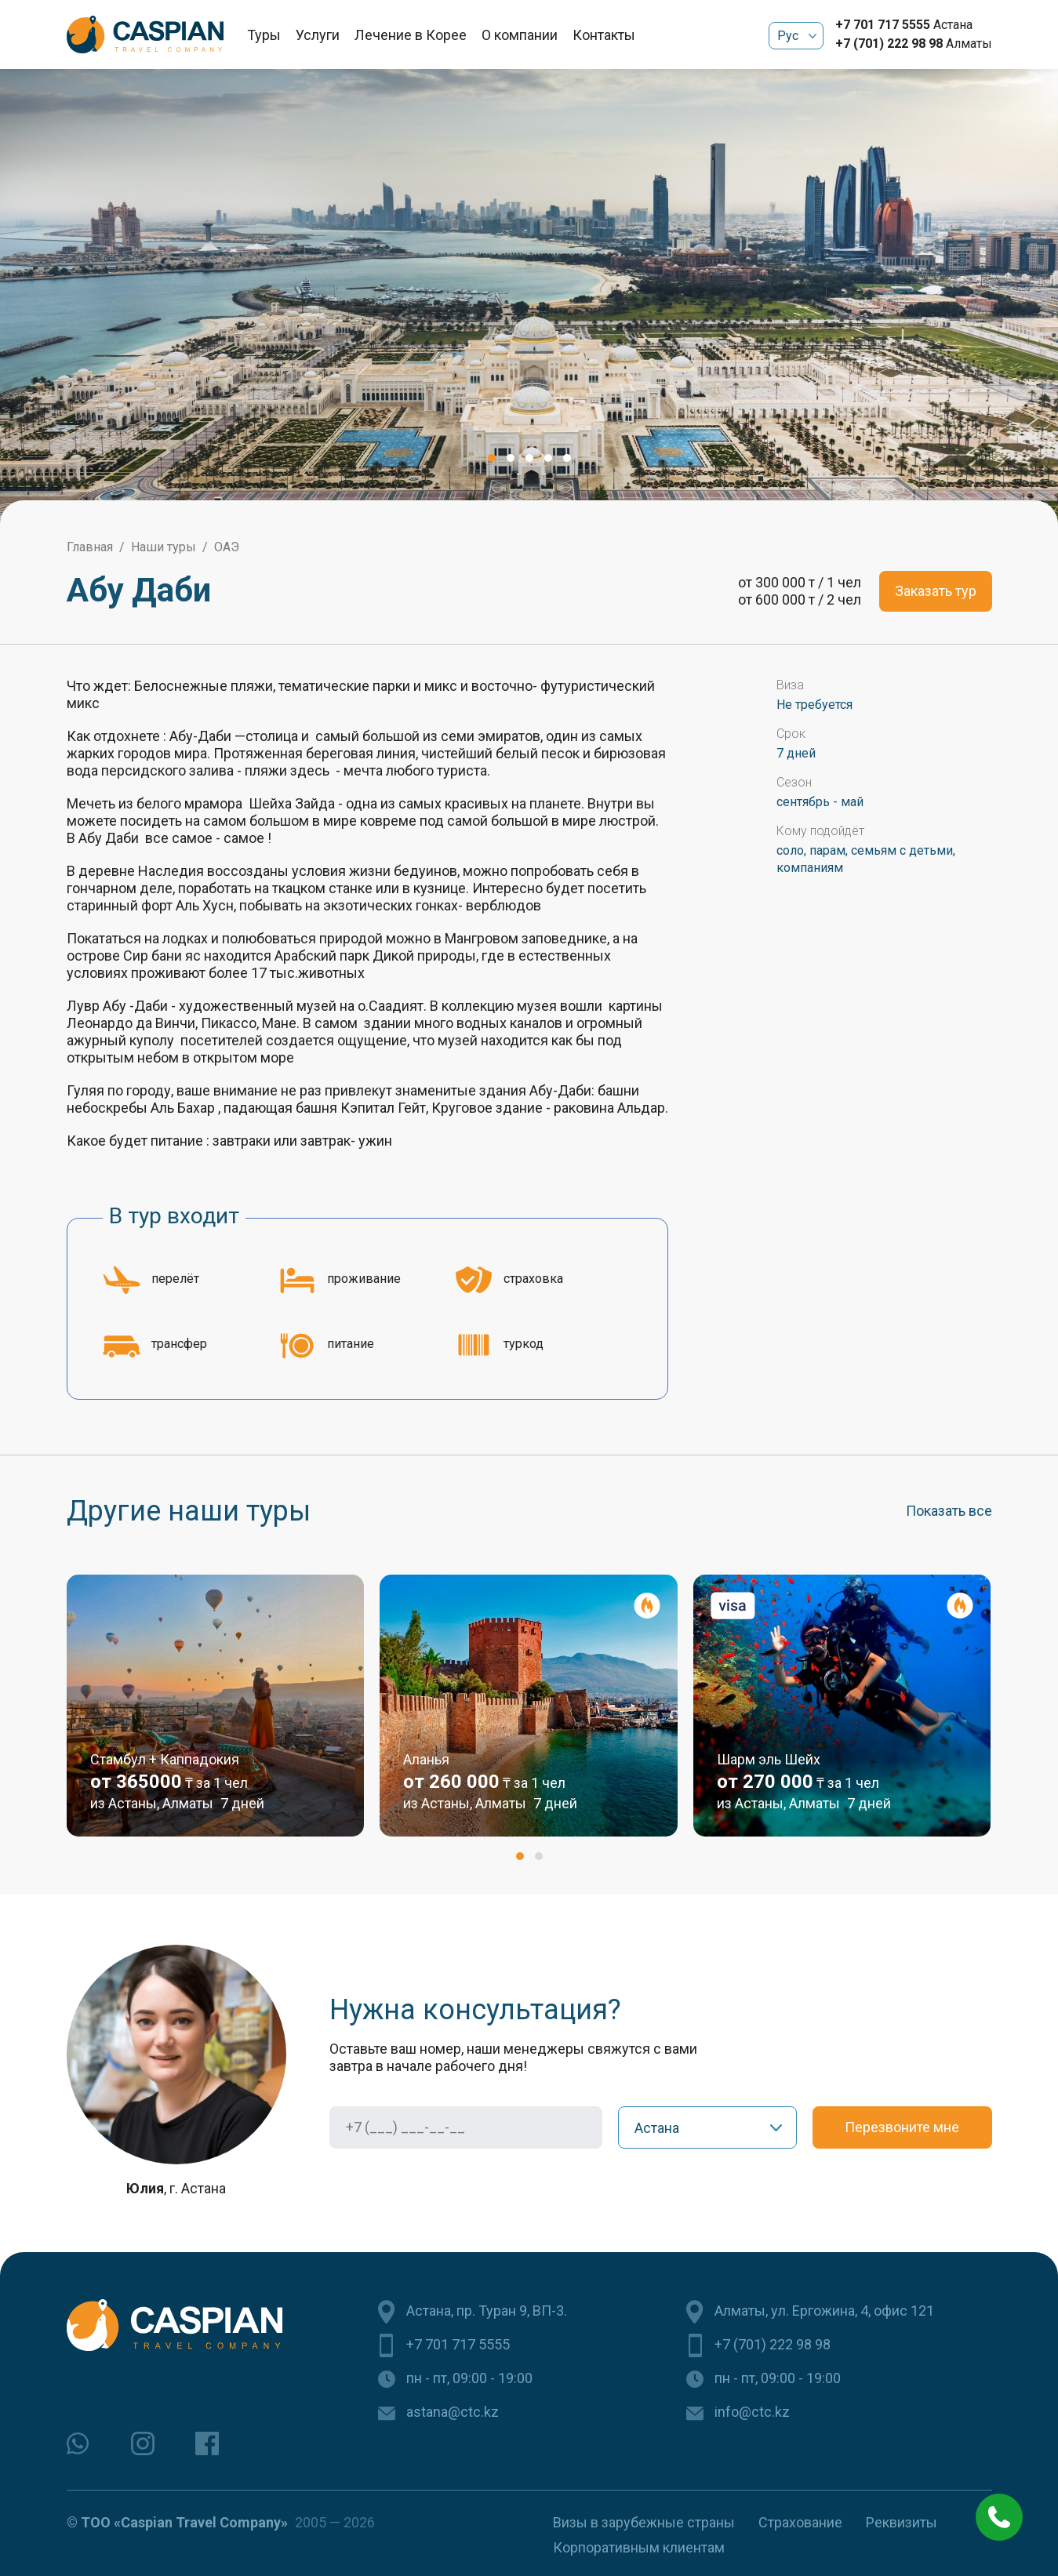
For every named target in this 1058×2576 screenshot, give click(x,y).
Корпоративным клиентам (639, 2547)
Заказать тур (935, 591)
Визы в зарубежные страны (644, 2522)
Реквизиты (901, 2522)
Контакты (604, 35)
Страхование (800, 2522)
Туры (264, 35)
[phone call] (999, 2517)
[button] (491, 458)
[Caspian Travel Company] (145, 34)
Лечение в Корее (410, 35)
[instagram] (143, 2443)
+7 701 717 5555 (882, 24)
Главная (90, 547)
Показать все (949, 1511)
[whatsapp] (78, 2443)
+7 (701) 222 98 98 (889, 43)
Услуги (318, 35)
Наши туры (163, 547)
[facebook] (207, 2443)
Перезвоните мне (902, 2127)
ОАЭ (226, 547)
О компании (520, 35)
